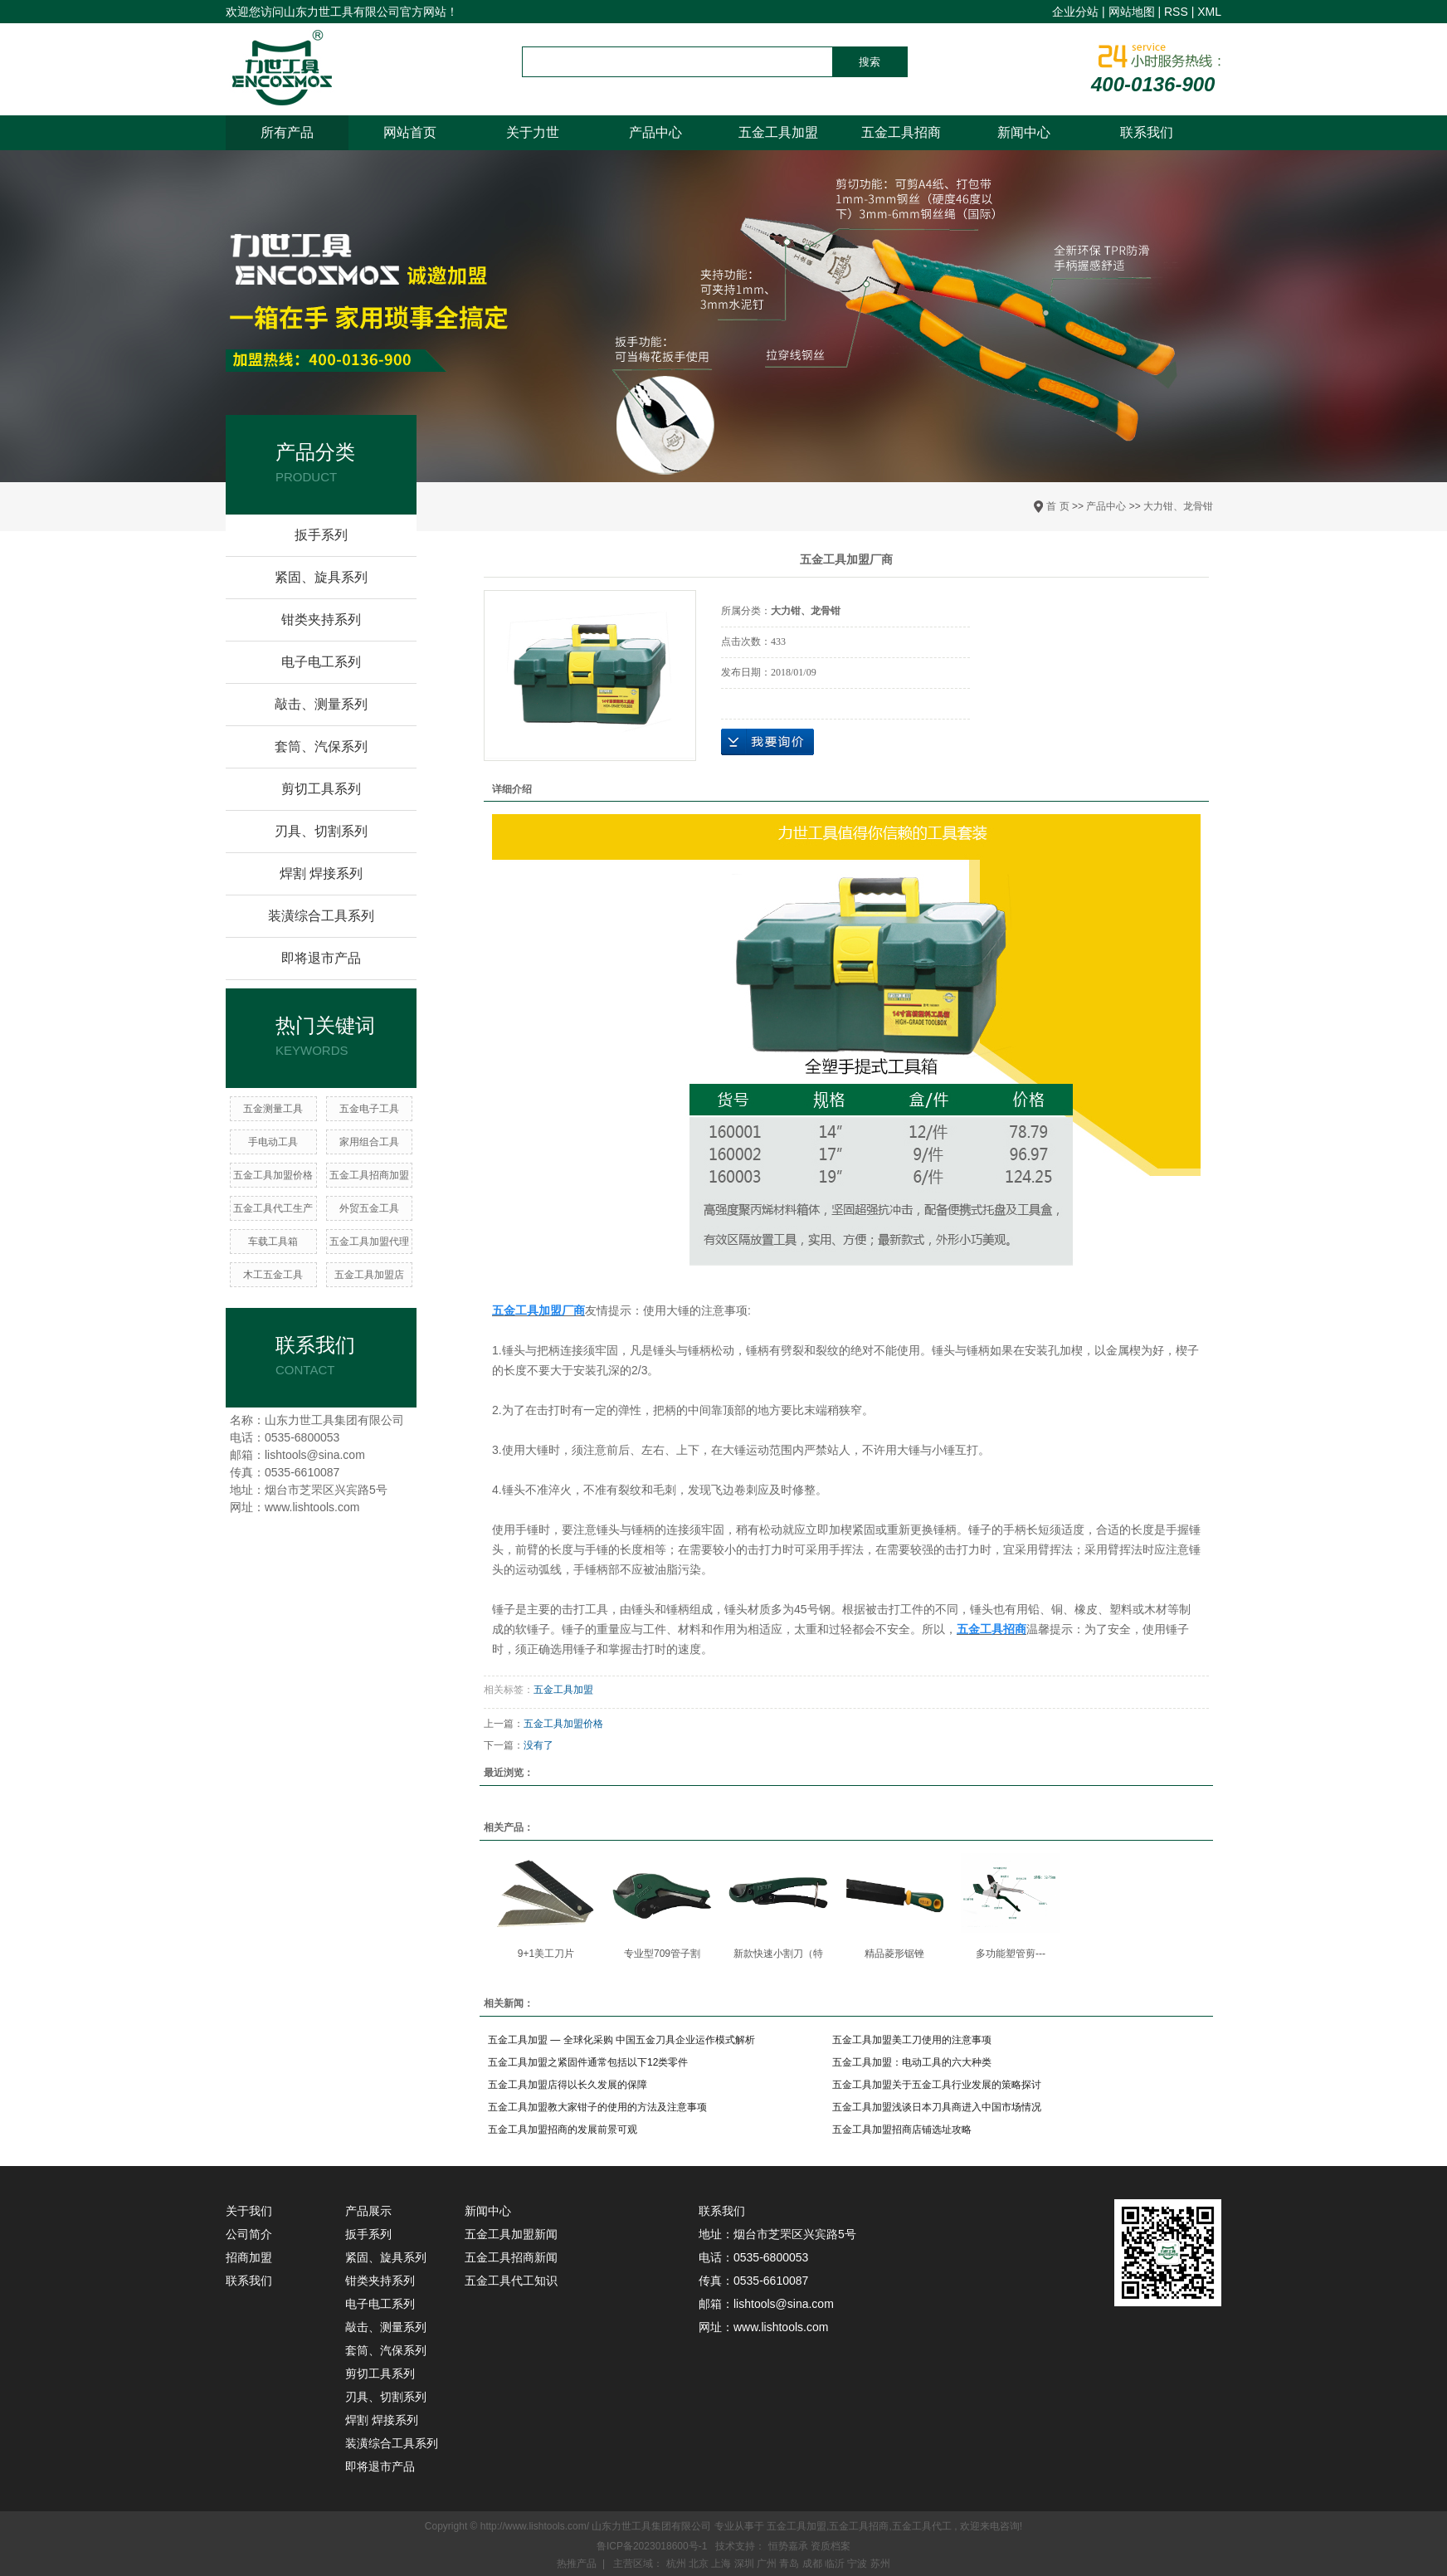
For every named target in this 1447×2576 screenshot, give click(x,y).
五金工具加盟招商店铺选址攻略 (902, 2129)
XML (1209, 11)
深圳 (745, 2563)
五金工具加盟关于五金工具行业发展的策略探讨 (936, 2085)
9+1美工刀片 (546, 1953)
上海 (722, 2563)
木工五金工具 (273, 1275)
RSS (1176, 11)
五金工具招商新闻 (511, 2257)
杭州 (677, 2563)
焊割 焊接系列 (321, 873)
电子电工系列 (321, 662)
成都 (813, 2563)
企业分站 (1075, 11)
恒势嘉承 (789, 2546)
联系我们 (1146, 132)
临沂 (836, 2563)
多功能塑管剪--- (1010, 1953)
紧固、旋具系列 (321, 577)
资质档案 (830, 2546)
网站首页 (409, 132)
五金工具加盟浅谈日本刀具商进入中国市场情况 (936, 2107)
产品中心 (655, 132)
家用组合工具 (369, 1142)
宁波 (858, 2563)
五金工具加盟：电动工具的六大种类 (911, 2062)
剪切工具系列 (321, 789)
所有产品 (287, 132)
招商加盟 (249, 2257)
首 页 (1057, 506)
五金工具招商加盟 (369, 1175)
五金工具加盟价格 (273, 1175)
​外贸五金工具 (369, 1208)
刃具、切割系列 (321, 831)
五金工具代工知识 (511, 2280)
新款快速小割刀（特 (778, 1953)
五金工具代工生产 (273, 1208)
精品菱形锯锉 (894, 1953)
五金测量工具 (273, 1109)
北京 (700, 2563)
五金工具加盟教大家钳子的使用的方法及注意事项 (597, 2107)
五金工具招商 (901, 132)
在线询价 (767, 742)
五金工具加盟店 (369, 1275)
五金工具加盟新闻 (511, 2234)
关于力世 (532, 132)
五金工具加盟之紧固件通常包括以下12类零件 (588, 2062)
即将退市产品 (321, 958)
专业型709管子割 (662, 1953)
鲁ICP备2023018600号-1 (652, 2546)
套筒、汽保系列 (321, 746)
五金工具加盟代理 (369, 1241)
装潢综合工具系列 (321, 916)
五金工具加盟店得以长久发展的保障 (567, 2085)
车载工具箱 (273, 1241)
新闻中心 (1023, 132)
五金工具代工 (922, 2526)
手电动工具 (273, 1142)
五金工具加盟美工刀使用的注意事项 (911, 2040)
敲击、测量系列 (321, 704)
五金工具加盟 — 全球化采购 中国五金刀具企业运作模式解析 (621, 2040)
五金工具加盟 (778, 132)
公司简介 (249, 2234)
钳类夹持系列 (321, 619)
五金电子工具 (369, 1109)
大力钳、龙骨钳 (1178, 506)
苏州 (880, 2563)
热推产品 (577, 2563)
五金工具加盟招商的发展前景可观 (562, 2129)
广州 (768, 2563)
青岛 (790, 2563)
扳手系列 (321, 535)
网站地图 (1131, 11)
